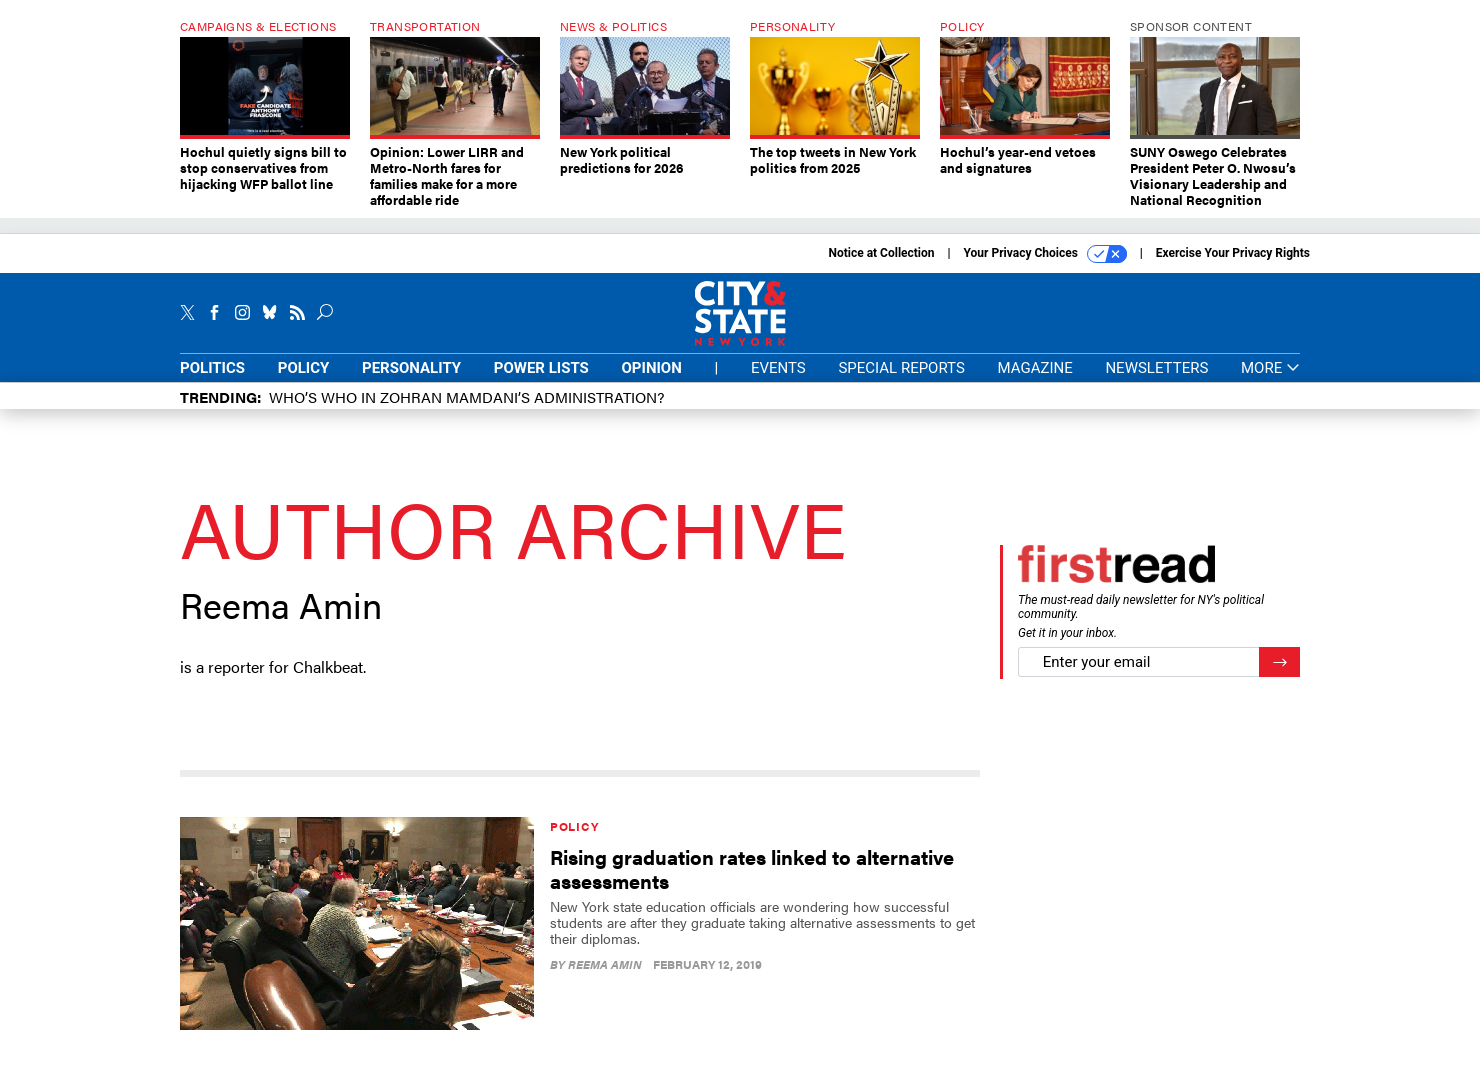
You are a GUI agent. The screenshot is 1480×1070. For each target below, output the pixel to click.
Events (778, 368)
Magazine (1035, 368)
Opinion (652, 368)
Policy (304, 368)
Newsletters (1156, 368)
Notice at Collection (881, 253)
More (1270, 368)
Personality (411, 368)
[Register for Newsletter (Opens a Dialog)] (1279, 662)
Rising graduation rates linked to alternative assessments (752, 868)
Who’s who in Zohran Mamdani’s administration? (466, 396)
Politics (212, 368)
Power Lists (541, 368)
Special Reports (901, 368)
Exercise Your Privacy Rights (1233, 253)
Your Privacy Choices (1045, 254)
